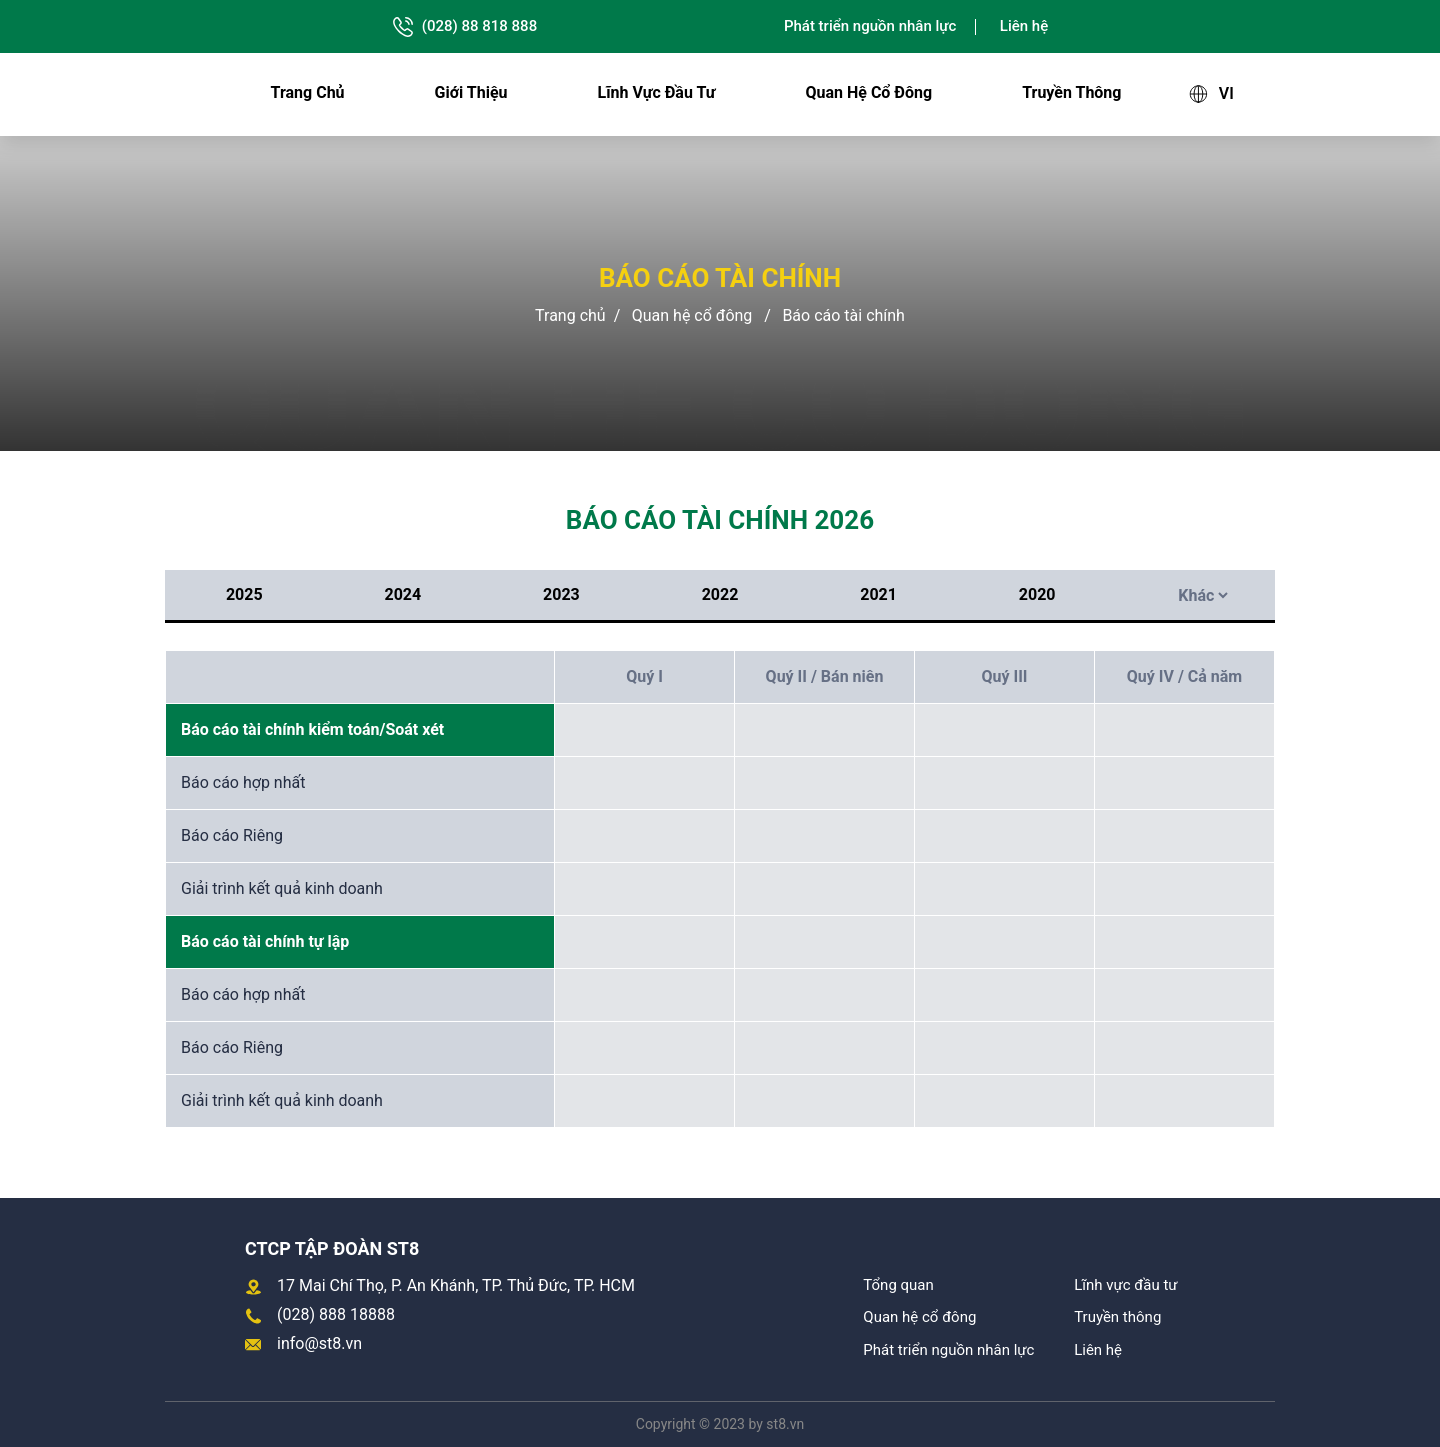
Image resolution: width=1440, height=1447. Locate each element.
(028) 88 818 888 (464, 27)
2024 (403, 594)
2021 (878, 594)
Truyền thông (1071, 92)
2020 (1037, 594)
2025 (244, 594)
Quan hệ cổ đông (868, 92)
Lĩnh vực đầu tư (657, 92)
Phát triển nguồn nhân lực (870, 26)
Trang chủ (308, 92)
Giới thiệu (471, 92)
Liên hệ (1024, 26)
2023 (561, 594)
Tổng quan (898, 1285)
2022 (720, 594)
